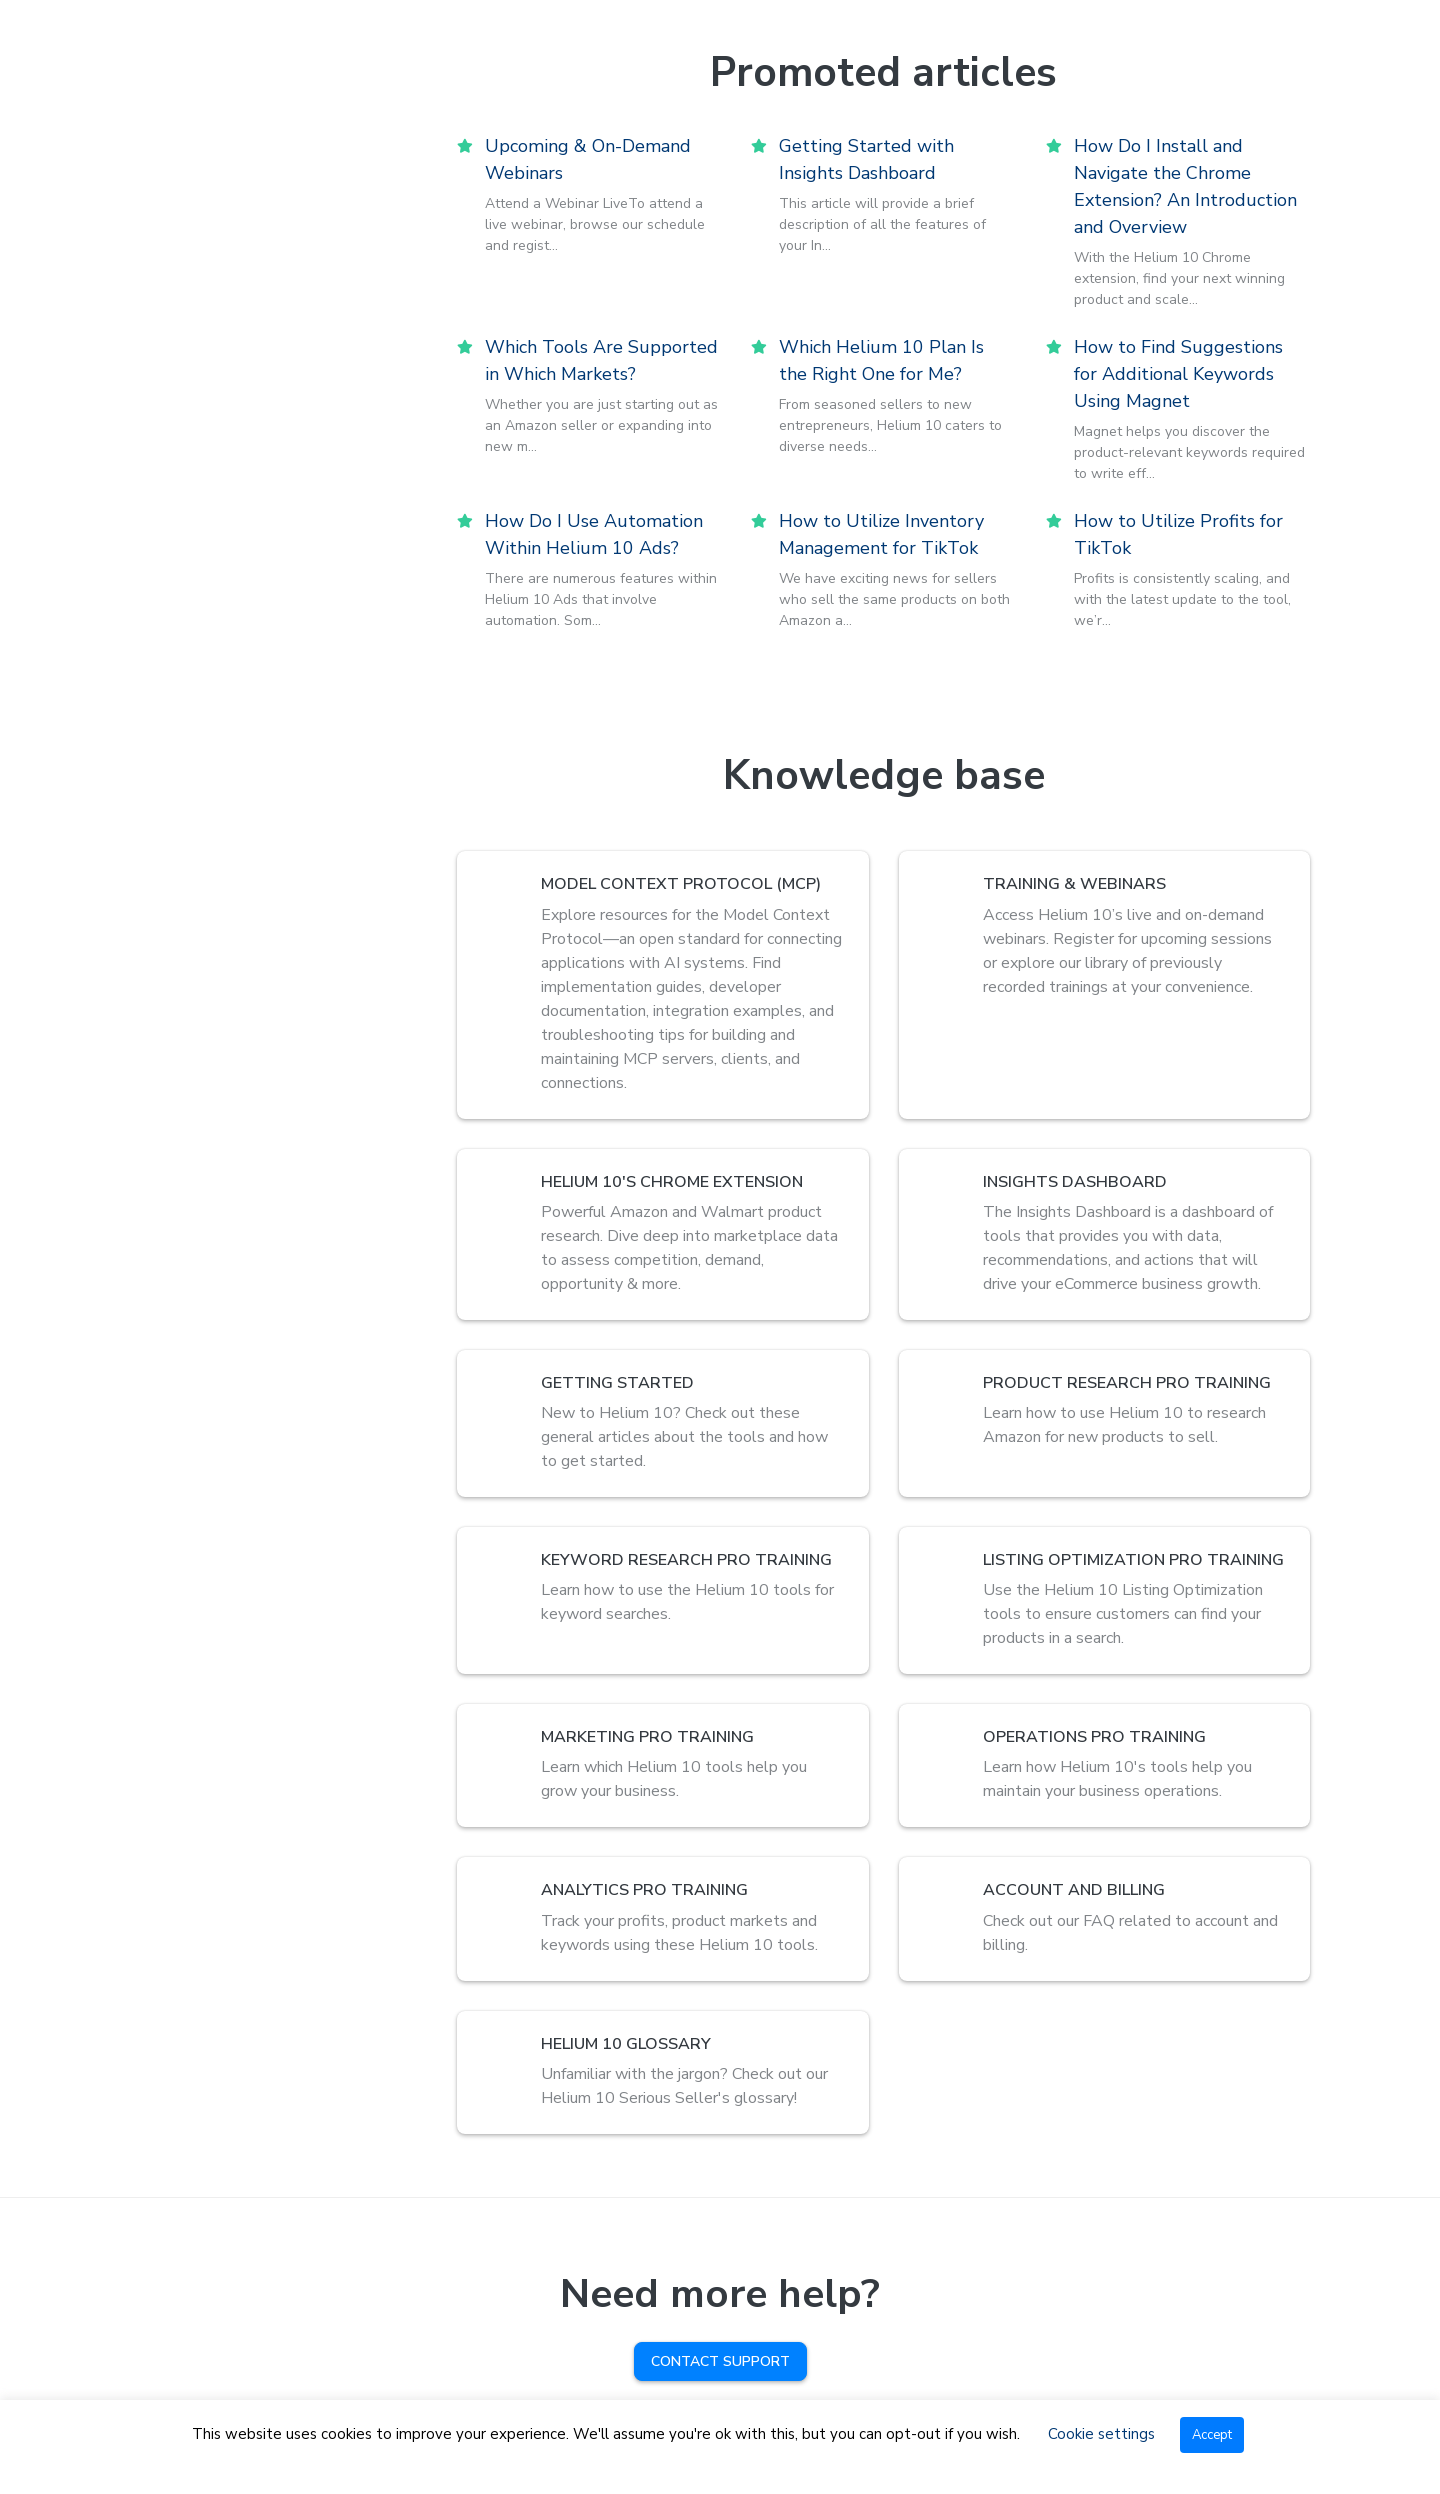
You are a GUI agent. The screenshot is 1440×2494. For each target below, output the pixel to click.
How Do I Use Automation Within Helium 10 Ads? (594, 534)
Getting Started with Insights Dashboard (866, 159)
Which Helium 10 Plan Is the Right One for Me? (881, 360)
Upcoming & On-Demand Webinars (588, 159)
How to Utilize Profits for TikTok (1178, 534)
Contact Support (720, 2361)
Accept (1212, 2435)
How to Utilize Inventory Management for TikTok (881, 534)
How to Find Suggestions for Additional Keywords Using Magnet (1178, 374)
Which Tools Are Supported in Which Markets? (601, 360)
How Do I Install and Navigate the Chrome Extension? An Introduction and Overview (1185, 186)
